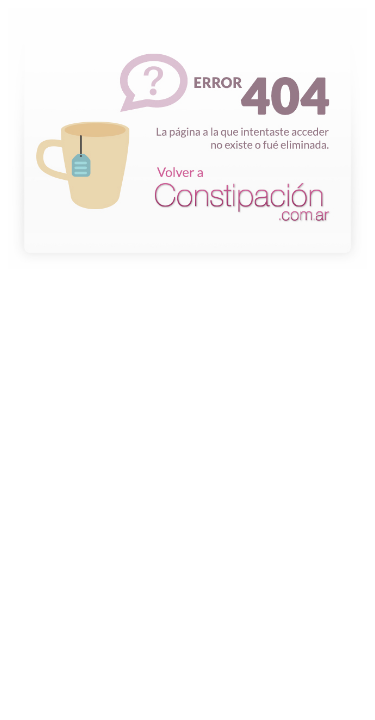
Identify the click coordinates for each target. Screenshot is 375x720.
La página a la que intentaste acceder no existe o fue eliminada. (187, 248)
